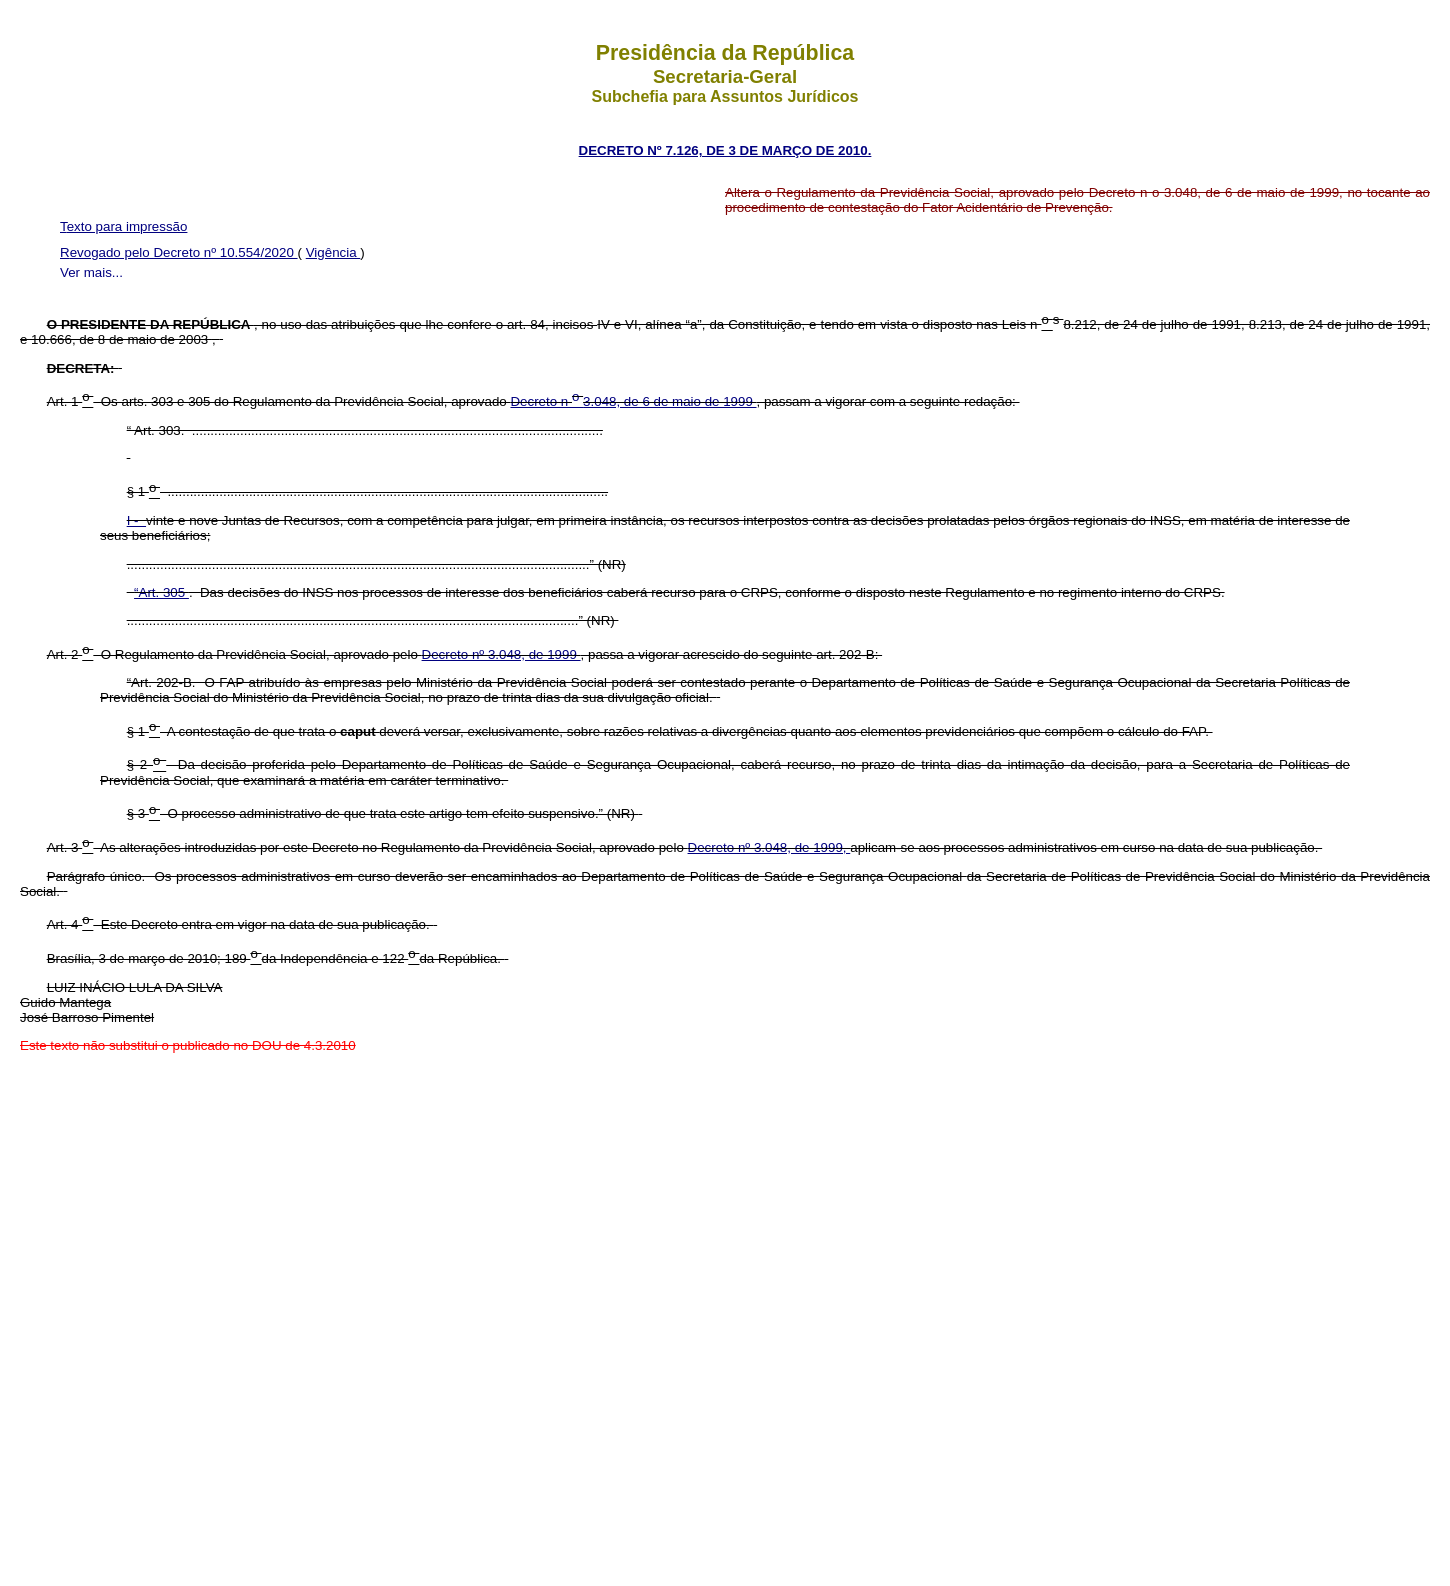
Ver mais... (91, 272)
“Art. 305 (161, 592)
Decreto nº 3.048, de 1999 (501, 654)
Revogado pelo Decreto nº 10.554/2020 (179, 252)
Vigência (333, 252)
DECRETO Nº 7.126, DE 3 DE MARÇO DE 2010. (725, 150)
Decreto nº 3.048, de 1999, (769, 847)
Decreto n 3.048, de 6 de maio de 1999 (633, 401)
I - (136, 520)
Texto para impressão (123, 226)
